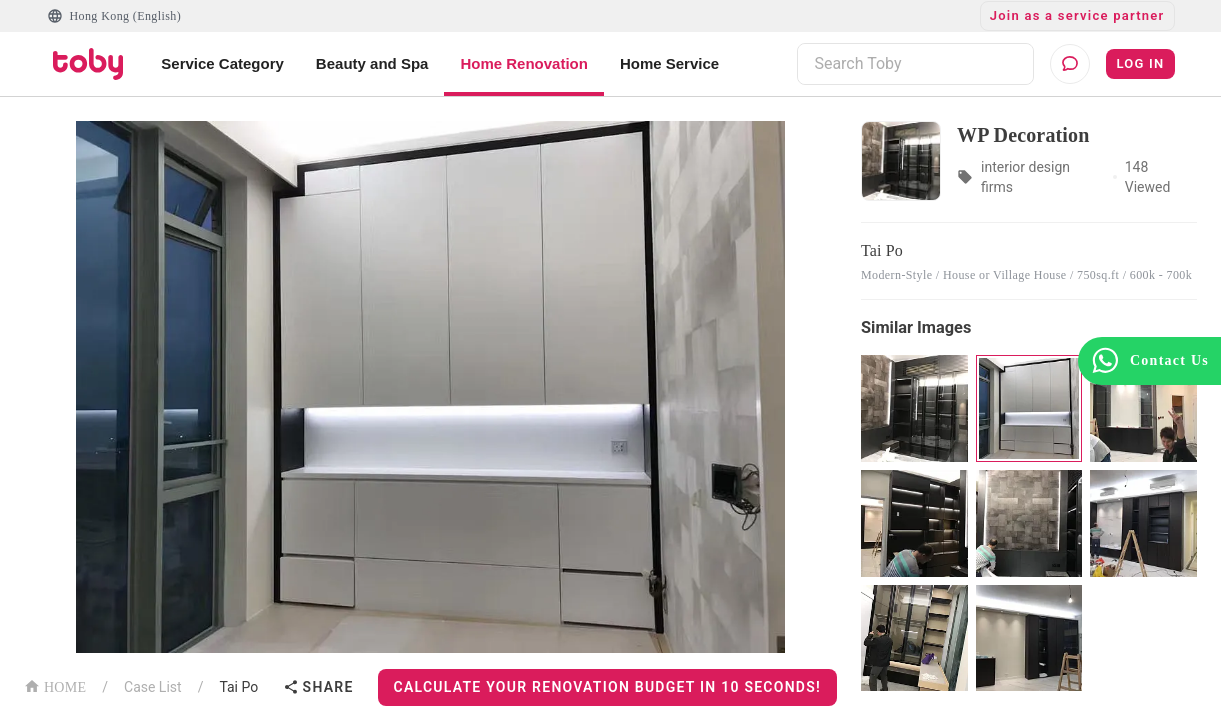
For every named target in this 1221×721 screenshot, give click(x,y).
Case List (153, 687)
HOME (55, 685)
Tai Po (238, 687)
